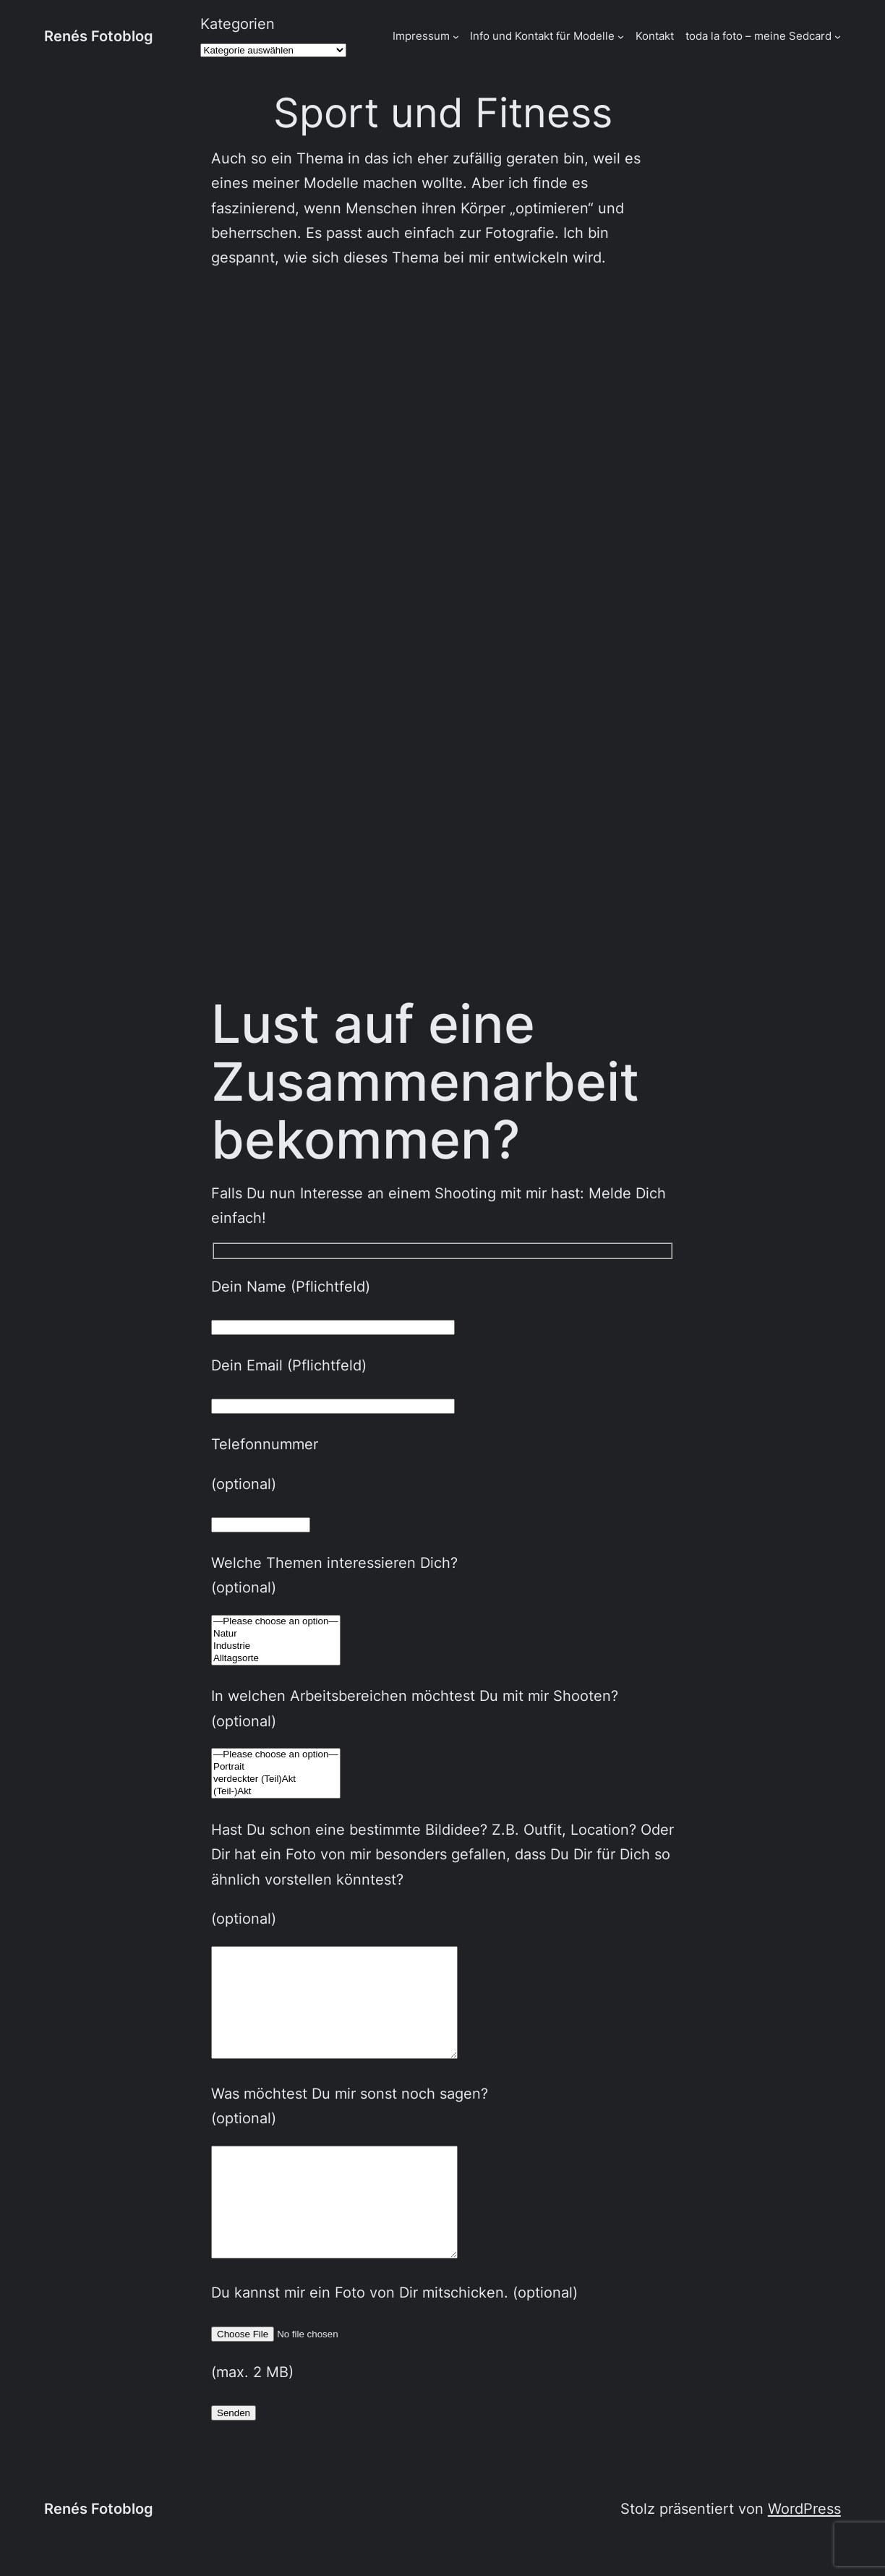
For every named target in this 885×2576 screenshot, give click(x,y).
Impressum (421, 36)
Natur (276, 1634)
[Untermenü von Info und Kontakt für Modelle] (620, 36)
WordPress (804, 2552)
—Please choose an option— (276, 1622)
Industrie (276, 1646)
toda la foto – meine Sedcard (758, 36)
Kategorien (237, 23)
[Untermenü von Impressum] (456, 36)
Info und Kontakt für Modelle (542, 36)
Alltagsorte (276, 1658)
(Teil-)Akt (276, 1792)
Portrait (276, 1767)
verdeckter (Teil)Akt (276, 1779)
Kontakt (655, 36)
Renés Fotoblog (98, 36)
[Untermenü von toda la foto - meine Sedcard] (837, 36)
